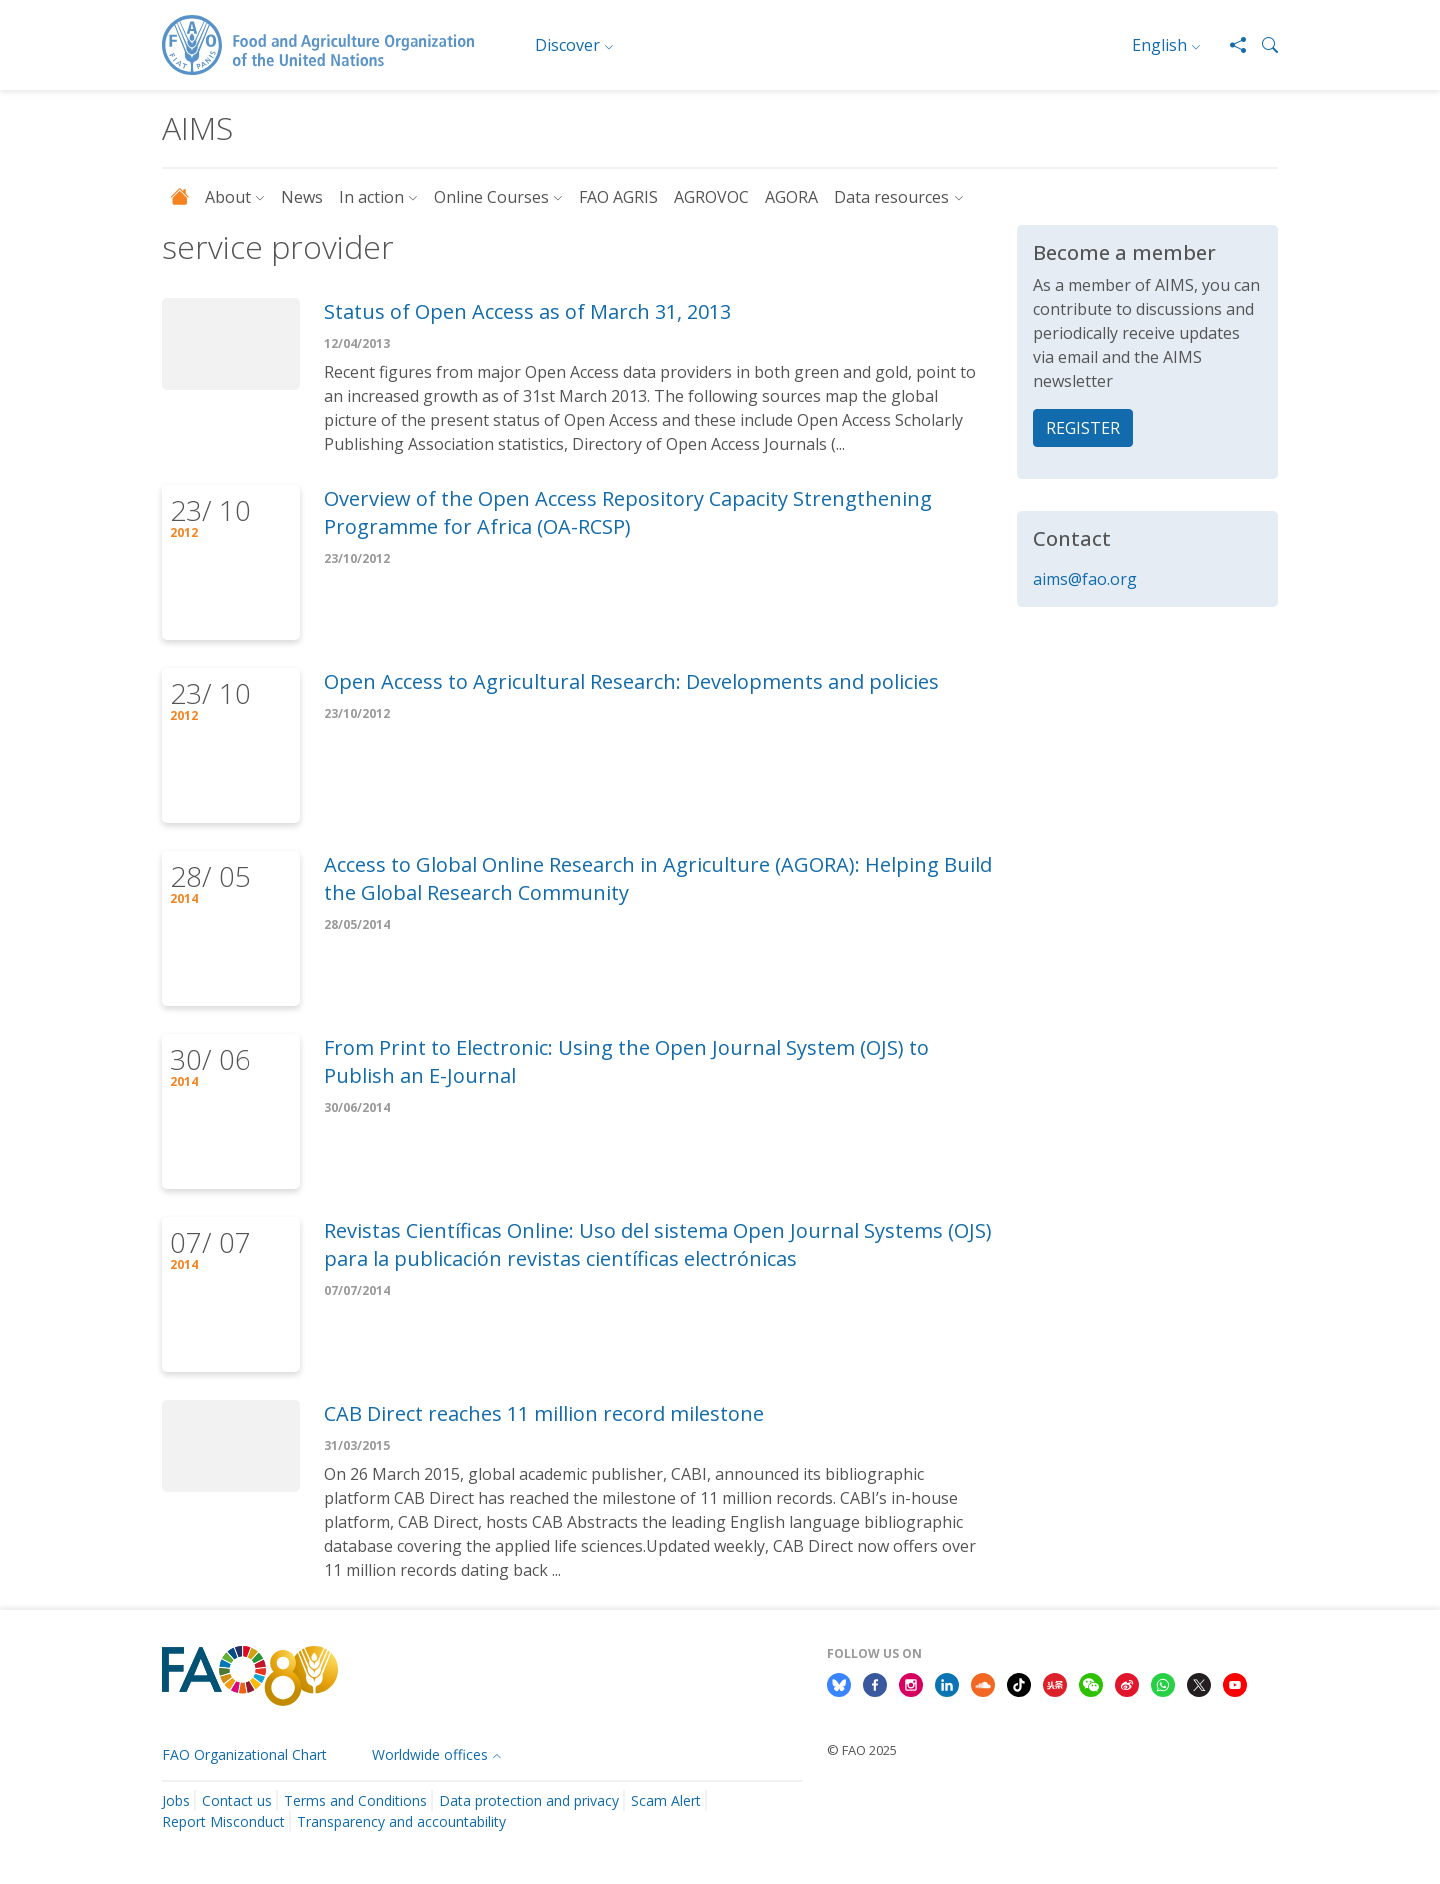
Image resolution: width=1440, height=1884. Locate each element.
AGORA (791, 197)
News (302, 197)
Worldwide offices (430, 1754)
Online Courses (491, 197)
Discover (567, 45)
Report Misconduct (223, 1821)
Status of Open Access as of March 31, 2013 (527, 311)
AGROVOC (711, 197)
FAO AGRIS (618, 197)
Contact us (237, 1800)
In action (371, 197)
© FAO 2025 (862, 1750)
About (228, 197)
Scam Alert (666, 1800)
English (1159, 45)
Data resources (891, 197)
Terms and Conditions (355, 1800)
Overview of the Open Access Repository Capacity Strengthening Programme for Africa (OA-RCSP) (628, 512)
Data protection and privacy (529, 1800)
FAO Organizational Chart (244, 1754)
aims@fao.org (1085, 579)
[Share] (1230, 45)
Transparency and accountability (401, 1821)
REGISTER (1083, 428)
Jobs (176, 1800)
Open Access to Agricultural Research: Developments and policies (631, 681)
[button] (1262, 45)
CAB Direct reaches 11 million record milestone (544, 1413)
